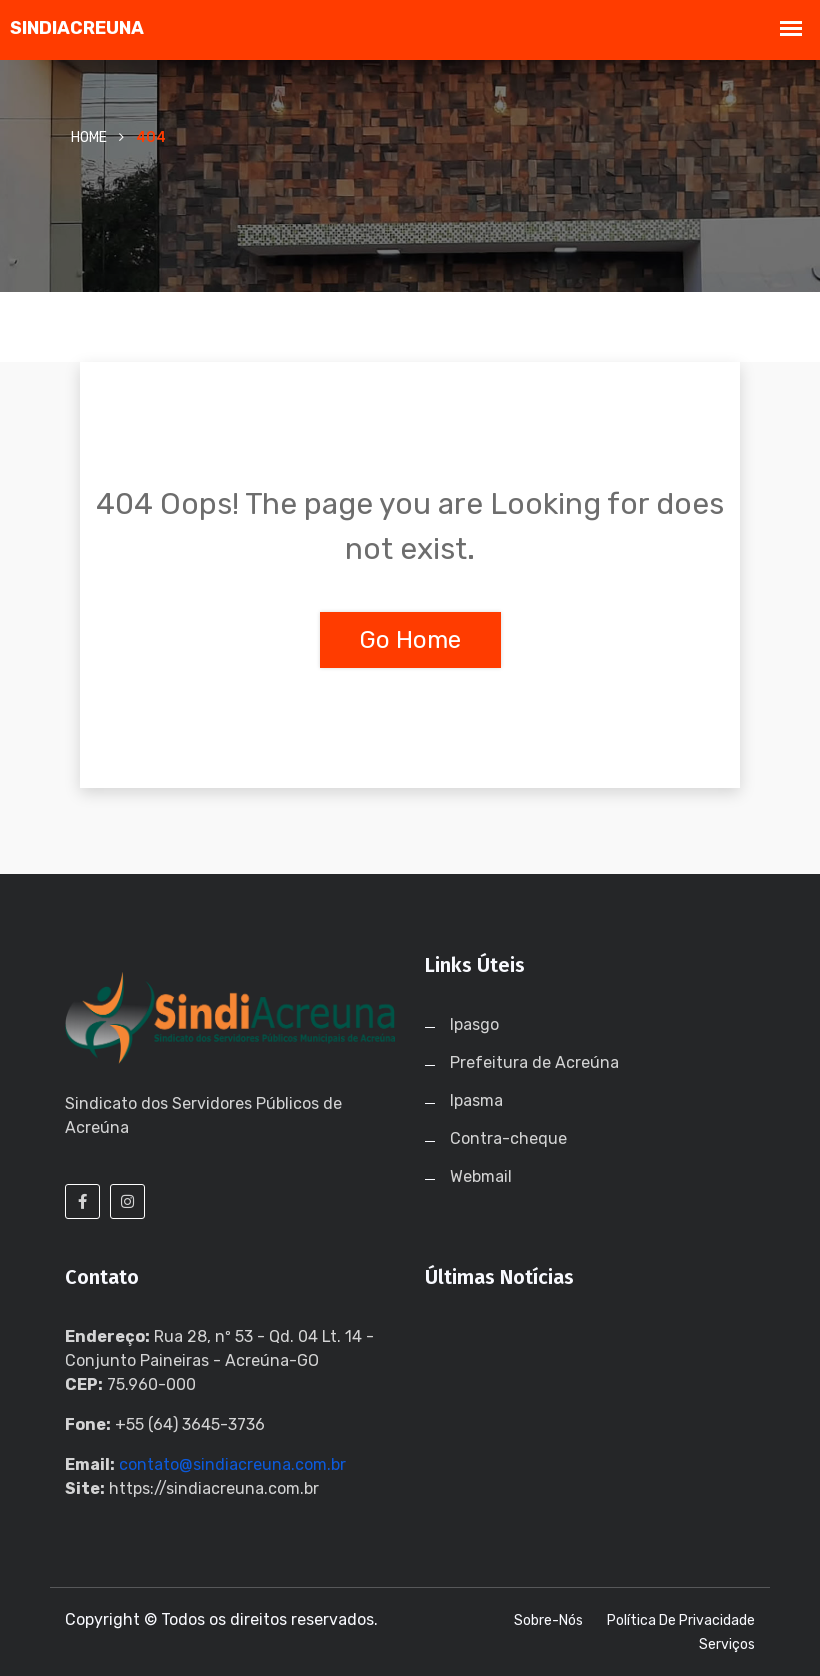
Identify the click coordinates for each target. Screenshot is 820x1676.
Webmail (481, 1176)
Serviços (727, 1644)
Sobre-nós (548, 1620)
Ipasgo (474, 1024)
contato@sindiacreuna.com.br (232, 1464)
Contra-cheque (508, 1138)
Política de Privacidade (681, 1620)
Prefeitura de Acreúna (534, 1062)
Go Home (410, 640)
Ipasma (476, 1100)
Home (89, 137)
